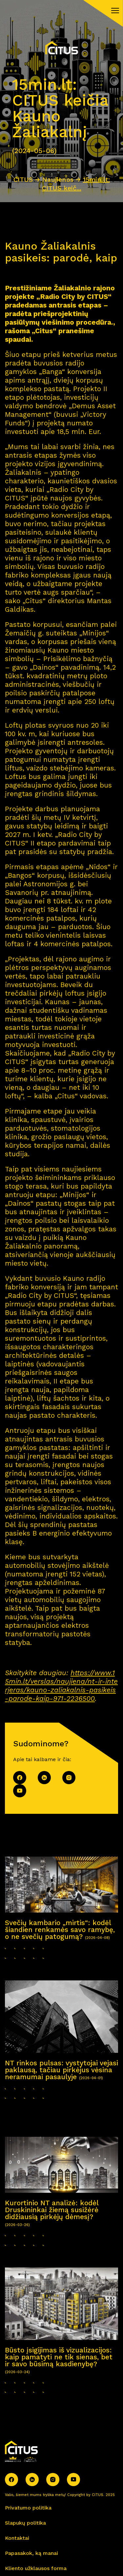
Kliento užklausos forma (36, 2568)
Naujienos (57, 179)
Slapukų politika (25, 2523)
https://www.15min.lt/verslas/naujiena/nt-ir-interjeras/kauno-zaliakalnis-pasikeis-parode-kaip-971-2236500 (61, 1686)
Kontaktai (17, 2538)
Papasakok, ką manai (31, 2553)
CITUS (23, 179)
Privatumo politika (28, 2508)
